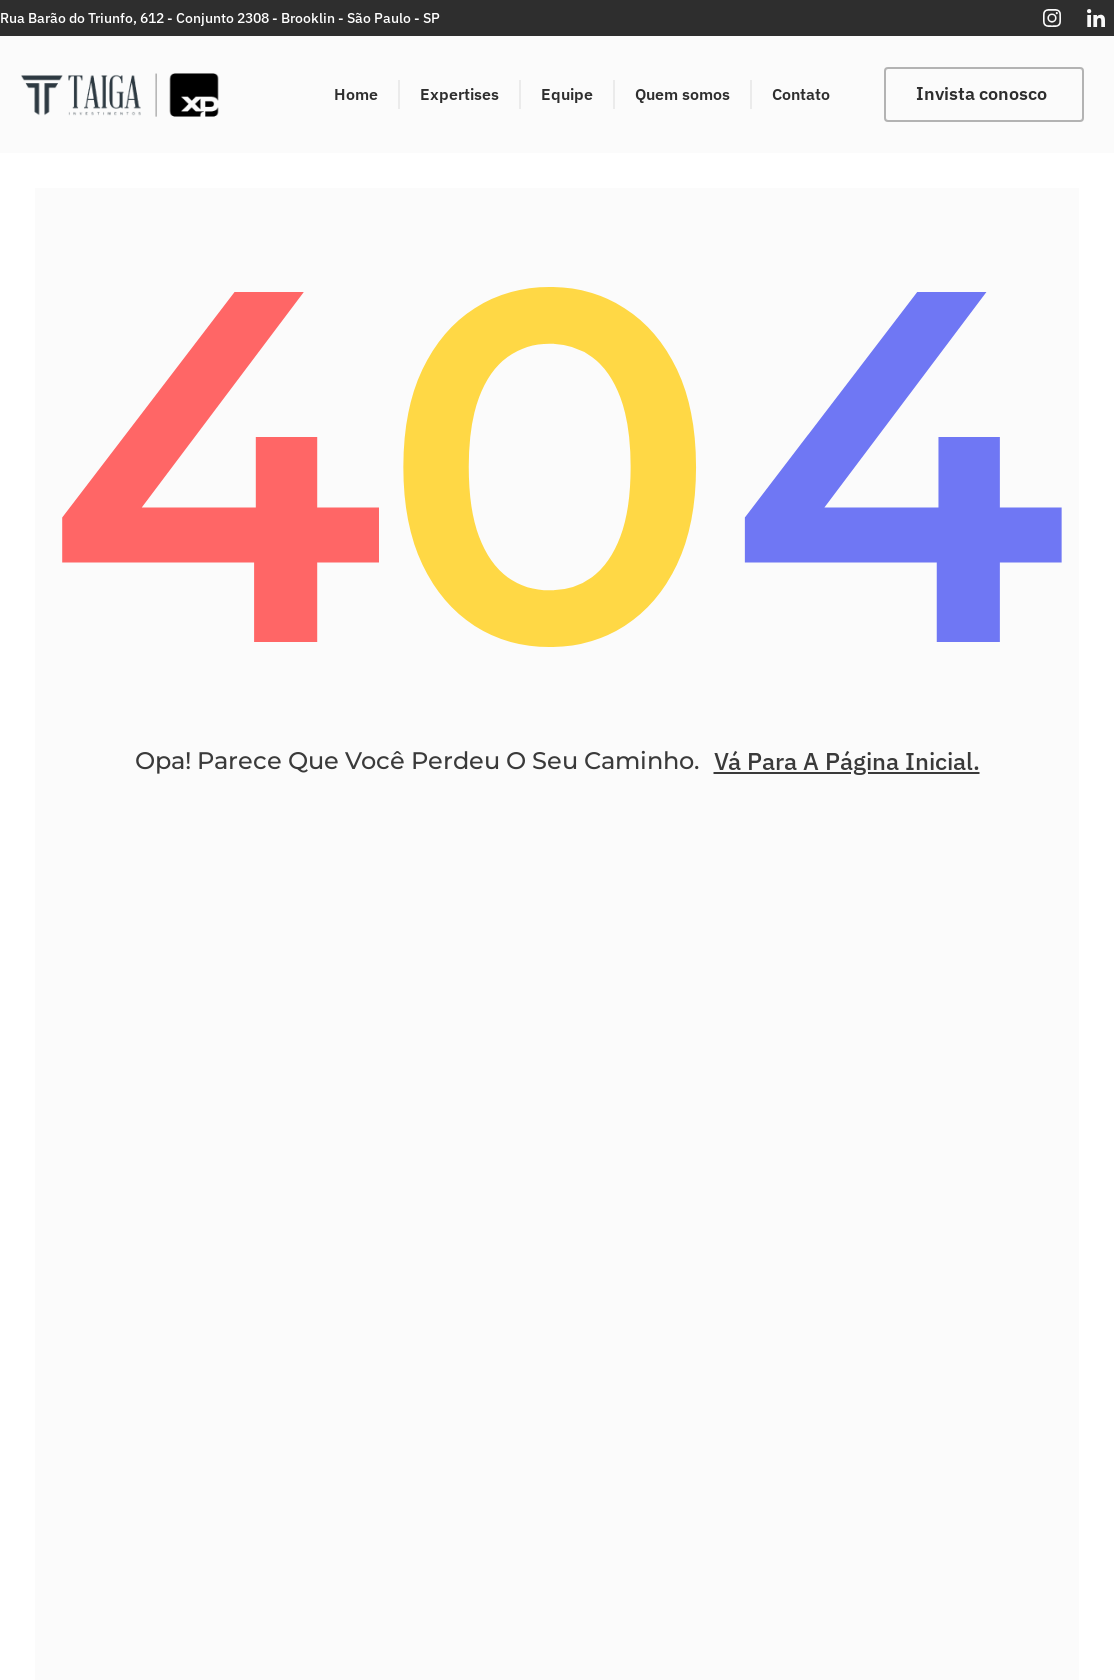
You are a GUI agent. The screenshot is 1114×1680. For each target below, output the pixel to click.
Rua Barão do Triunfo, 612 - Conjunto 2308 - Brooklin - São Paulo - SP (220, 18)
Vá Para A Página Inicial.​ (847, 776)
